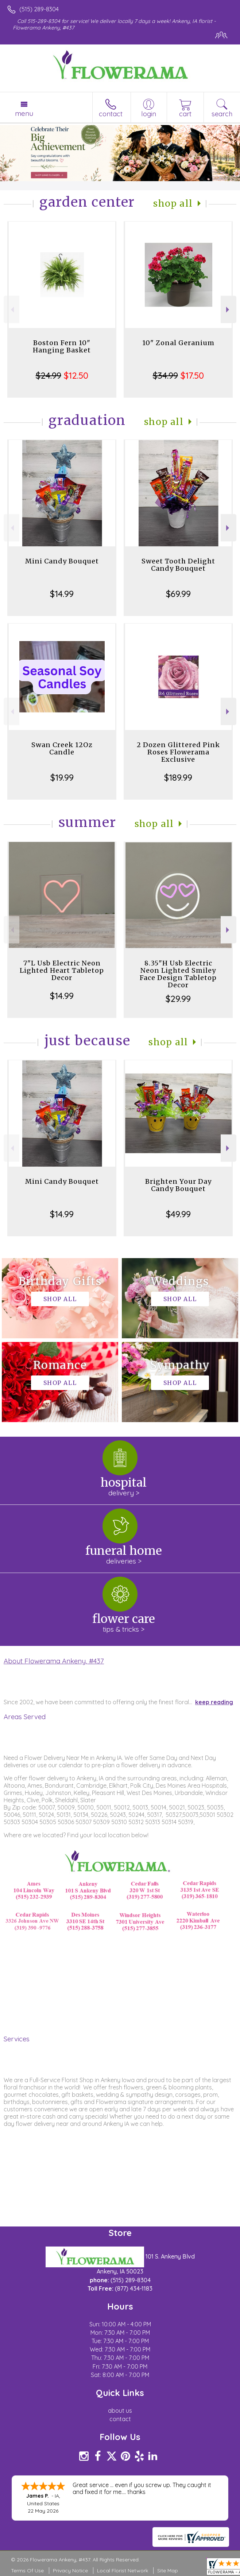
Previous (11, 309)
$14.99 (62, 593)
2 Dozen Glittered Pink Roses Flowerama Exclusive (178, 752)
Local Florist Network (122, 2570)
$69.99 (178, 593)
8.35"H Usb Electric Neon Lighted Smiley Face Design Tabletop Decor (178, 974)
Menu (24, 113)
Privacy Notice (70, 2570)
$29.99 (178, 998)
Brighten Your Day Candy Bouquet (178, 1185)
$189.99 (178, 777)
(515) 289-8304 (39, 9)
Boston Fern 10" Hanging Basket (62, 346)
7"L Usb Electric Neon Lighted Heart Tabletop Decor (62, 970)
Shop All (173, 203)
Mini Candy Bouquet (62, 561)
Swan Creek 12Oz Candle (62, 748)
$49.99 (178, 1214)
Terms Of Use (27, 2570)
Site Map (167, 2570)
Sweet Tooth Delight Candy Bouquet (178, 565)
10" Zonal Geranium (178, 343)
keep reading (214, 1702)
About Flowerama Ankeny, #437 (54, 1660)
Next (228, 309)
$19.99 (62, 777)
